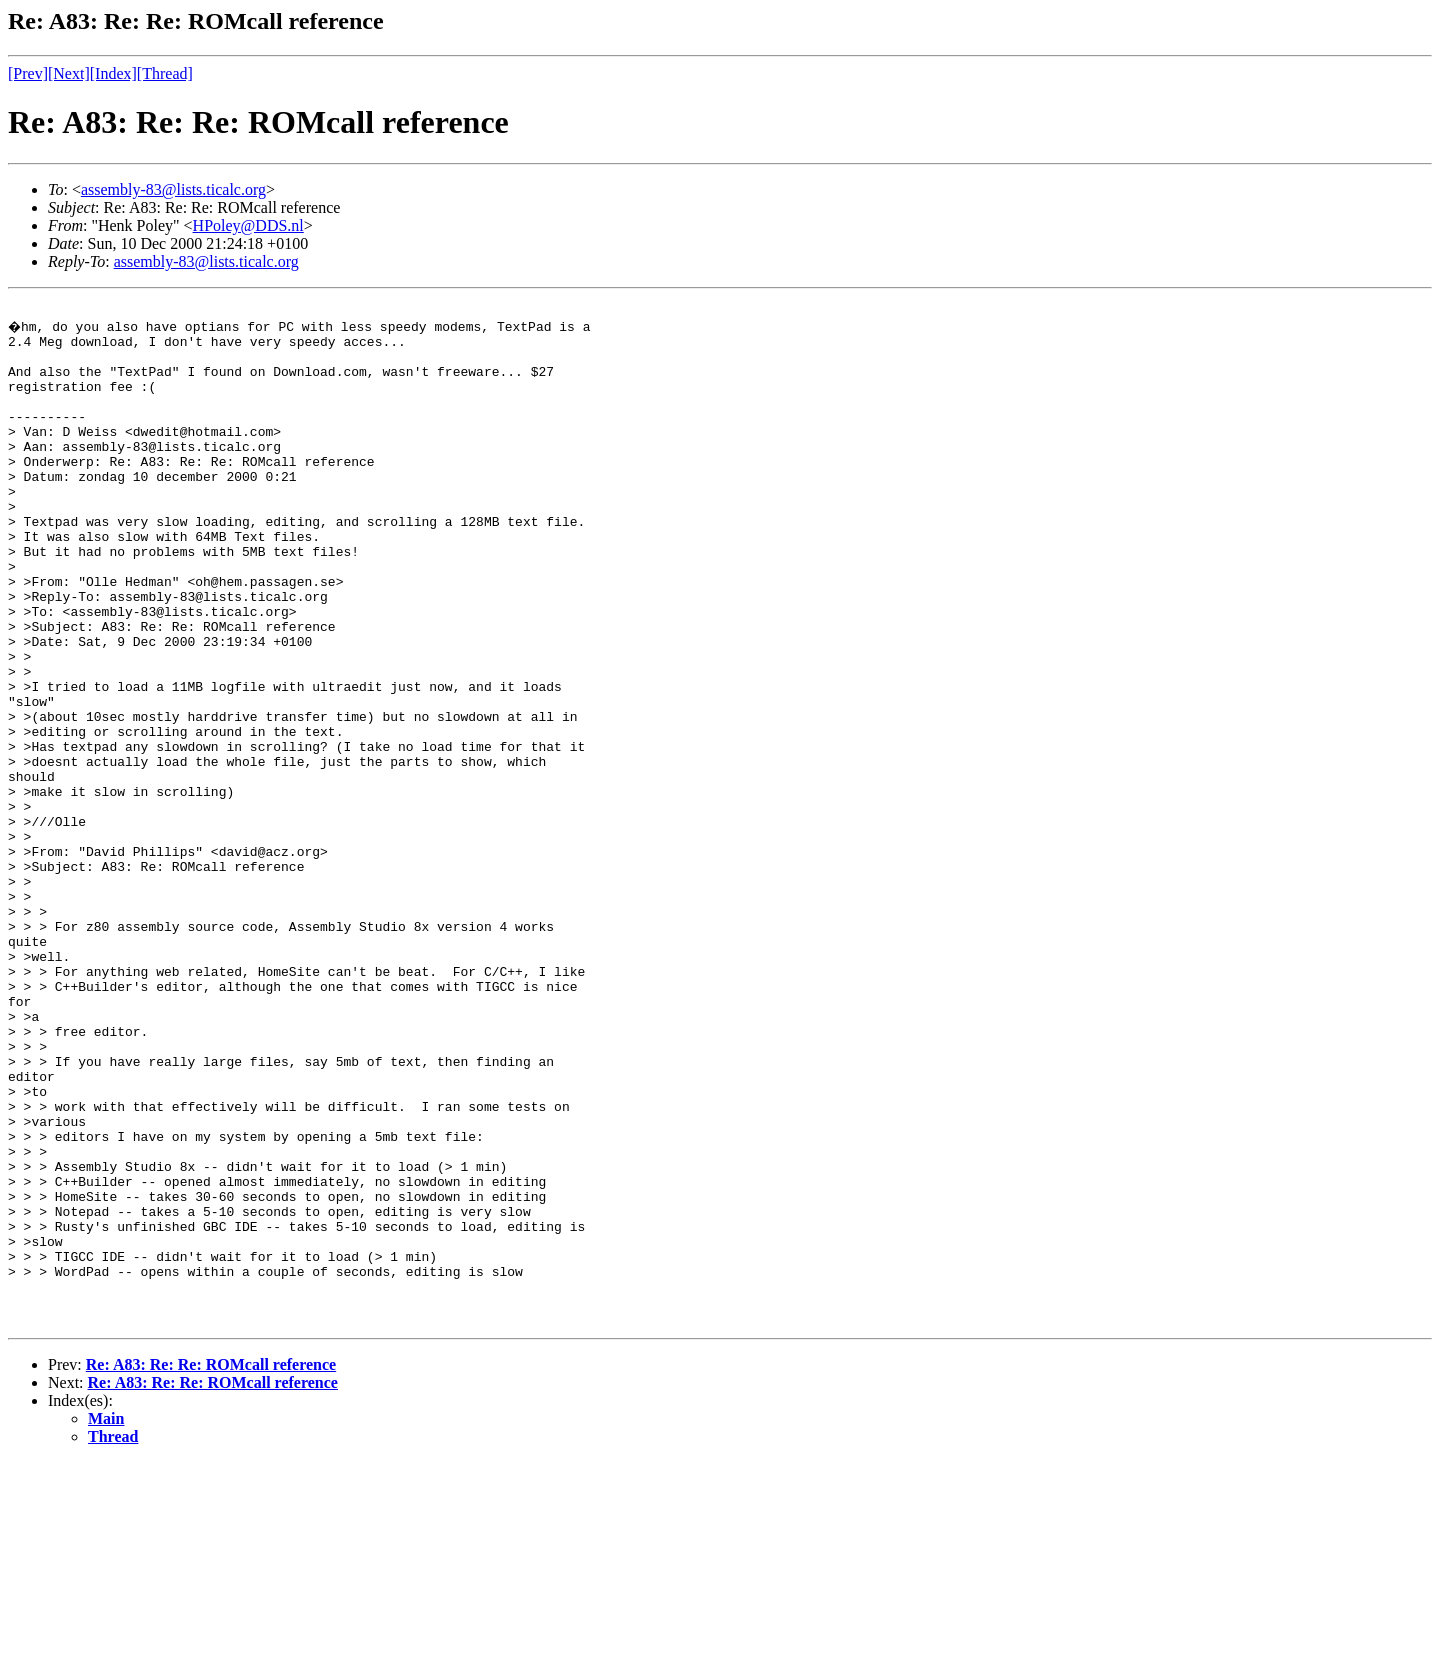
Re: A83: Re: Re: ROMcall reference (211, 1565)
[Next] (69, 73)
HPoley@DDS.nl (248, 225)
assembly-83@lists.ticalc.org (173, 189)
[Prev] (28, 73)
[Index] (113, 73)
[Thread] (165, 73)
